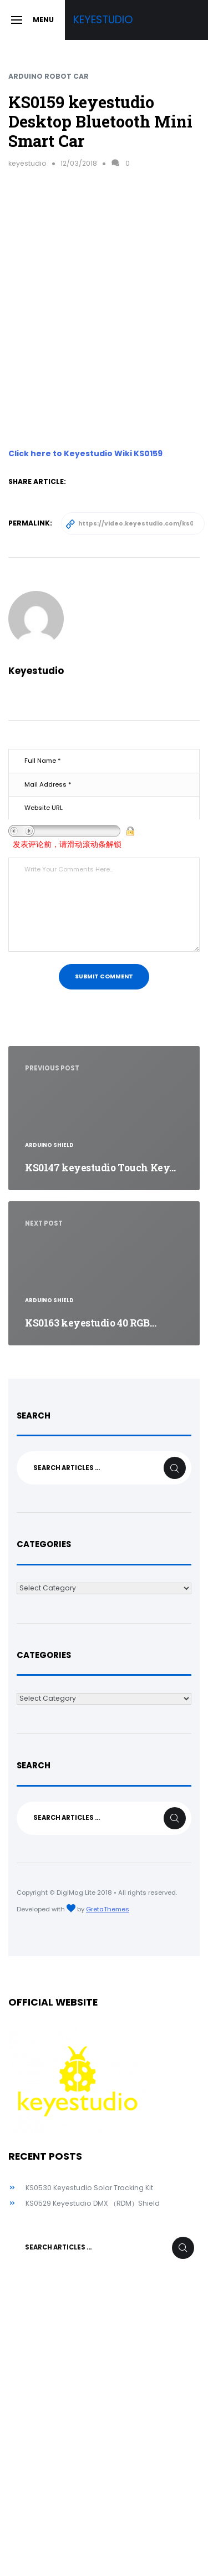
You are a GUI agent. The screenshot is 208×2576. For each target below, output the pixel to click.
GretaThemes (107, 1909)
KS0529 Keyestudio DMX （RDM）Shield (93, 2203)
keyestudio (27, 163)
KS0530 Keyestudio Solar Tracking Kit (89, 2187)
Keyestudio (103, 19)
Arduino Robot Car (48, 76)
